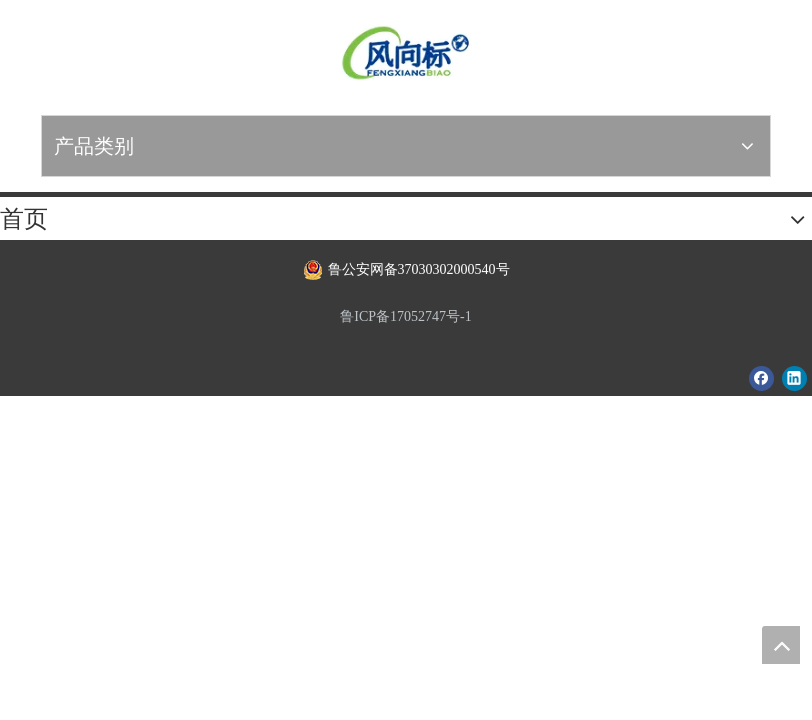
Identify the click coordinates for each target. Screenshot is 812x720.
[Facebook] (761, 378)
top (781, 645)
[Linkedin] (794, 378)
